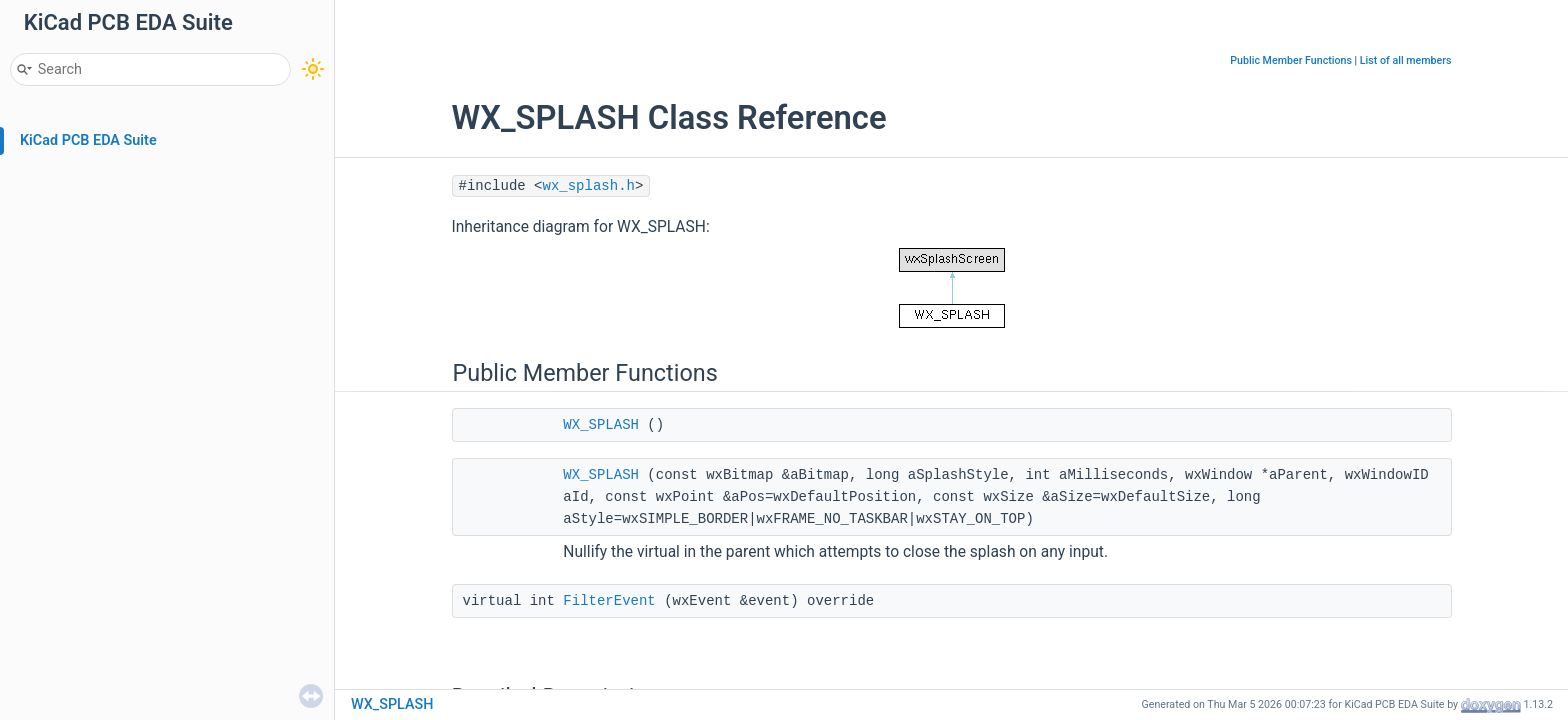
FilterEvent (609, 601)
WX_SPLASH (601, 425)
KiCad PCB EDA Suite (88, 140)
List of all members (1406, 60)
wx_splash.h (589, 186)
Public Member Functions (1291, 60)
